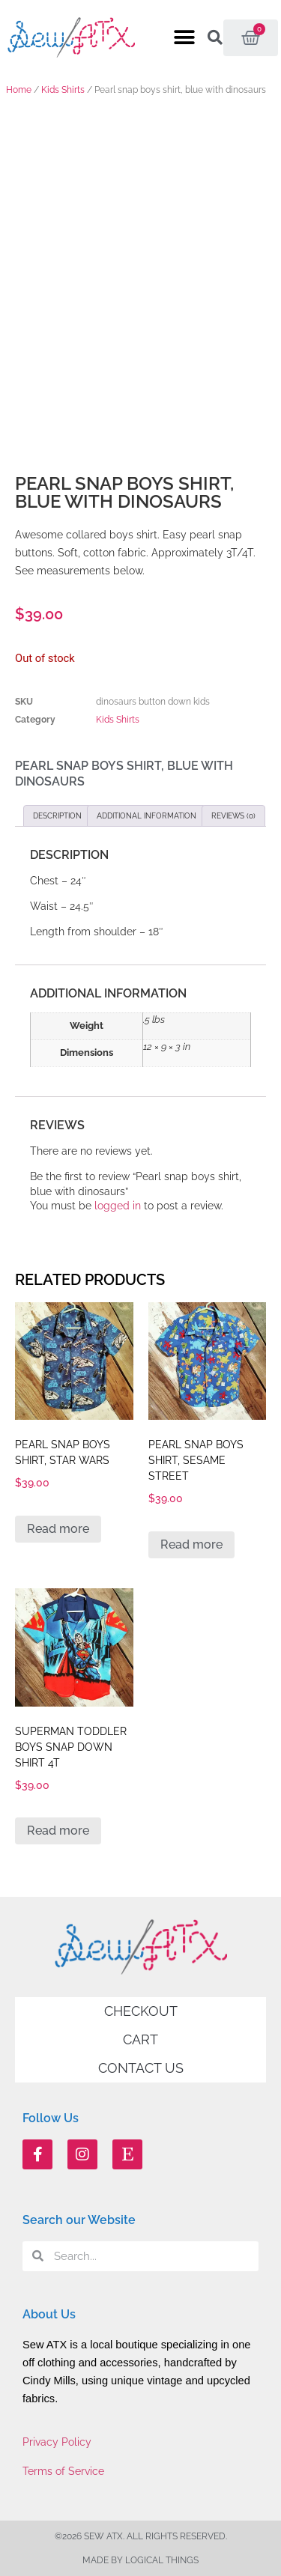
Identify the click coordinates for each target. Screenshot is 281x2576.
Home (18, 90)
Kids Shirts (63, 90)
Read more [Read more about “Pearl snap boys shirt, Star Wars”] (58, 1529)
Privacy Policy (56, 2442)
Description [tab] (57, 816)
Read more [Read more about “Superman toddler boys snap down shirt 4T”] (58, 1830)
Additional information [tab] (146, 816)
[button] (184, 38)
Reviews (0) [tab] (233, 816)
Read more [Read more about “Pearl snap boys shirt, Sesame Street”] (191, 1544)
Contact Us (141, 2068)
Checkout (141, 2011)
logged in (117, 1206)
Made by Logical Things (140, 2560)
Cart (140, 2039)
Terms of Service (63, 2471)
